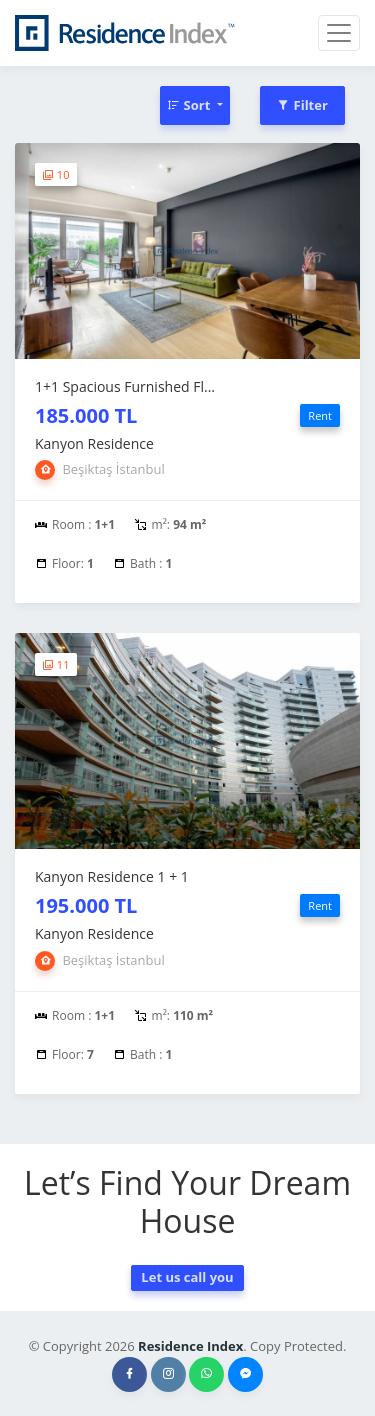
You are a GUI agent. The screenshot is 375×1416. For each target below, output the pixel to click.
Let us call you (187, 1277)
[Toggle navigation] (339, 33)
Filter (302, 105)
